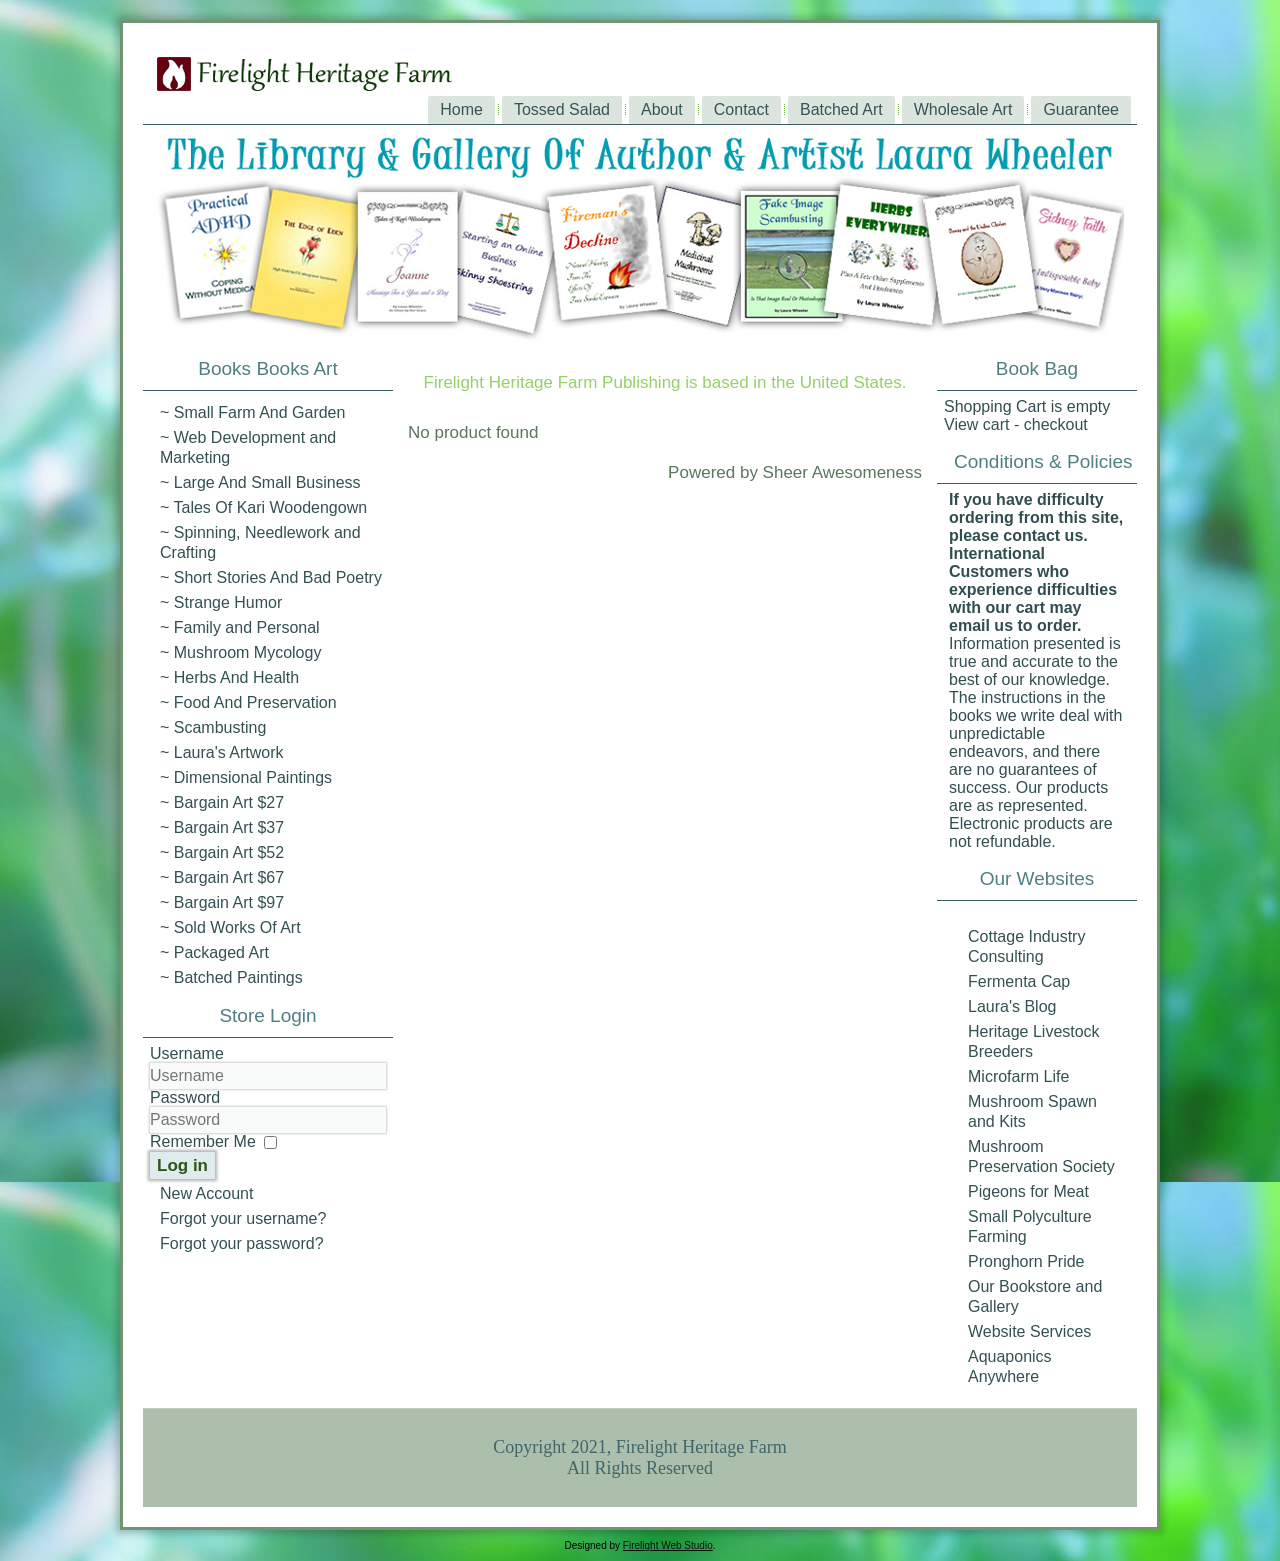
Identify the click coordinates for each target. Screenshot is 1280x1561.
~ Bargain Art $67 (222, 877)
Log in (182, 1165)
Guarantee (1081, 109)
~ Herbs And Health (229, 677)
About (662, 109)
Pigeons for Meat (1028, 1191)
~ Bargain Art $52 (222, 852)
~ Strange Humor (221, 602)
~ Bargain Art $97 (222, 902)
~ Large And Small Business (260, 482)
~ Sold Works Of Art (230, 927)
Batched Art (841, 109)
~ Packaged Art (214, 952)
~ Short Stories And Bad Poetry (271, 577)
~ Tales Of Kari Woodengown (263, 507)
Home (461, 109)
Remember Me (203, 1141)
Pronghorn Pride (1026, 1261)
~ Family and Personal (240, 627)
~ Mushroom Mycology (240, 652)
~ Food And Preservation (248, 702)
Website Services (1029, 1331)
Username (187, 1053)
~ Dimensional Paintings (246, 777)
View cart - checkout (1016, 424)
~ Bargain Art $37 (222, 827)
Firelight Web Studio (668, 1545)
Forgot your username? (243, 1218)
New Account (206, 1193)
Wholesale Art (963, 109)
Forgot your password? (242, 1243)
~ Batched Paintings (231, 977)
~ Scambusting (213, 727)
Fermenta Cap (1019, 981)
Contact (741, 109)
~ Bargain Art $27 (222, 802)
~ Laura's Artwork (222, 752)
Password (185, 1097)
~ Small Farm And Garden (252, 412)
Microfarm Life (1018, 1076)
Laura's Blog (1012, 1006)
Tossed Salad (562, 109)
